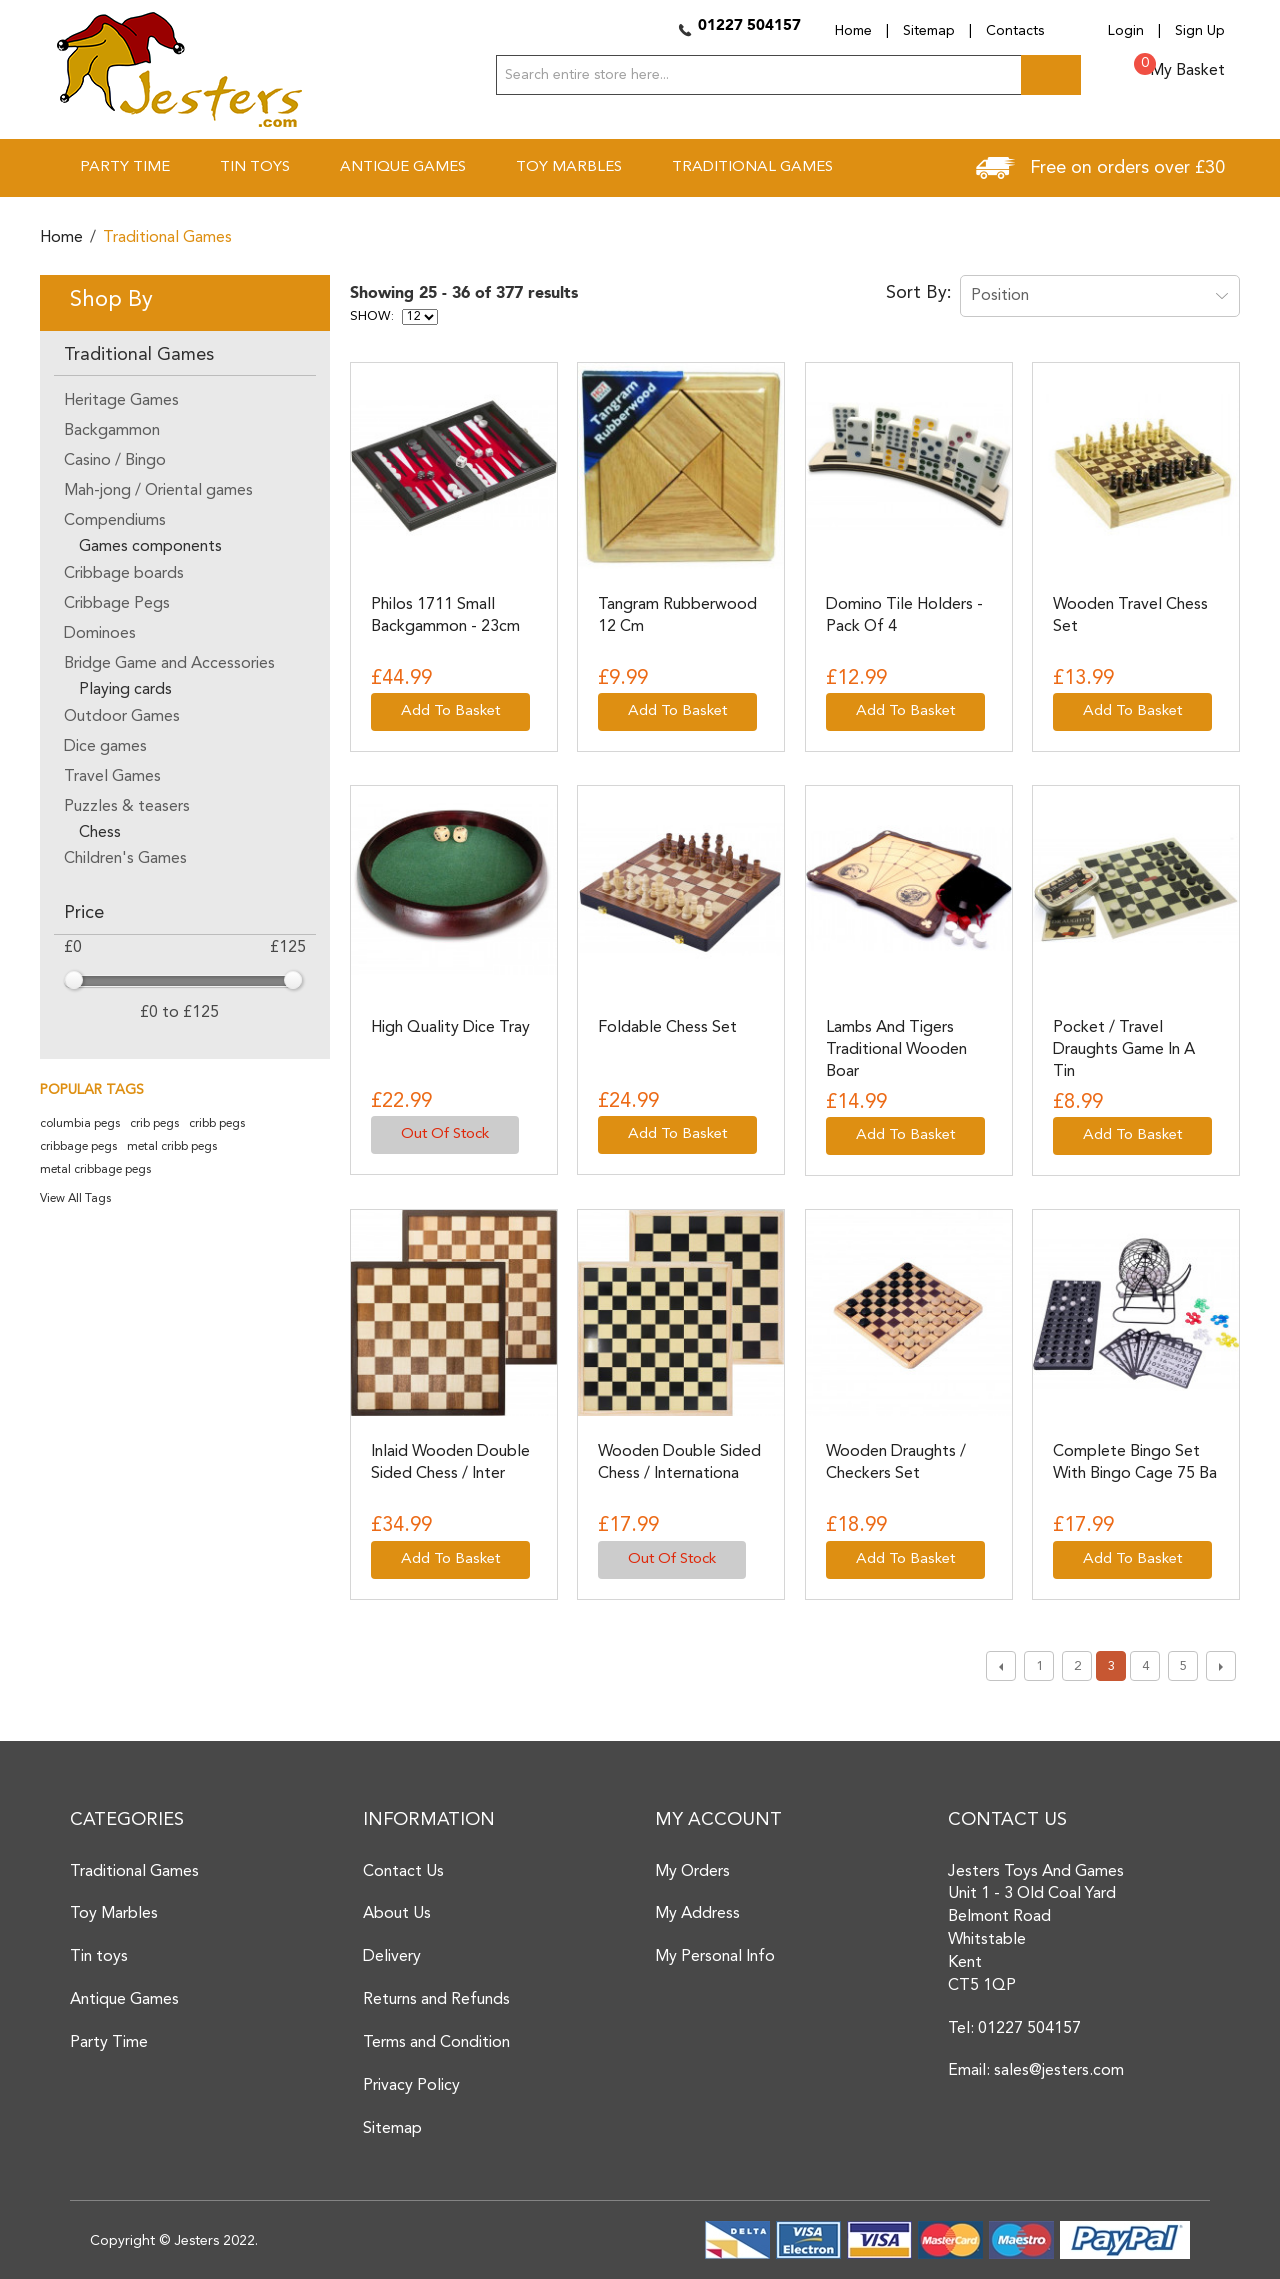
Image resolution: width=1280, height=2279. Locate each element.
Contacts (1015, 31)
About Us (397, 1914)
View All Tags (75, 1199)
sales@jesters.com (1059, 2071)
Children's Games (125, 859)
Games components (150, 547)
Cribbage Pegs (117, 604)
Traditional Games (134, 1872)
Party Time (109, 2043)
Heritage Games (121, 401)
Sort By (916, 293)
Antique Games (124, 2000)
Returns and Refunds (436, 2000)
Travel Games (112, 777)
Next (1221, 1666)
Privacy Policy (411, 2086)
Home (853, 31)
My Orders (692, 1872)
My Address (697, 1914)
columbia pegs (80, 1124)
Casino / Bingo (115, 461)
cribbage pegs (78, 1147)
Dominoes (100, 634)
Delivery (392, 1957)
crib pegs (154, 1124)
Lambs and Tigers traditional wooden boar (896, 1050)
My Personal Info (715, 1957)
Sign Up (1200, 31)
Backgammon (112, 431)
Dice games (105, 747)
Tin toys (99, 1957)
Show (370, 316)
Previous (1001, 1666)
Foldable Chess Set (667, 1028)
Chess (100, 833)
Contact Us (403, 1872)
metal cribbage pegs (95, 1170)
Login (1126, 31)
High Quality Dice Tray (450, 1028)
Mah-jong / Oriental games (158, 491)
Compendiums (115, 521)
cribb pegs (217, 1124)
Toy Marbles (114, 1914)
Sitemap (929, 31)
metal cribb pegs (172, 1147)
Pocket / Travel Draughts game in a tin (1124, 1050)
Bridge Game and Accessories (169, 664)
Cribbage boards (124, 574)
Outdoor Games (122, 717)
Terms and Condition (436, 2043)
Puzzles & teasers (127, 807)
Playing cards (125, 690)
